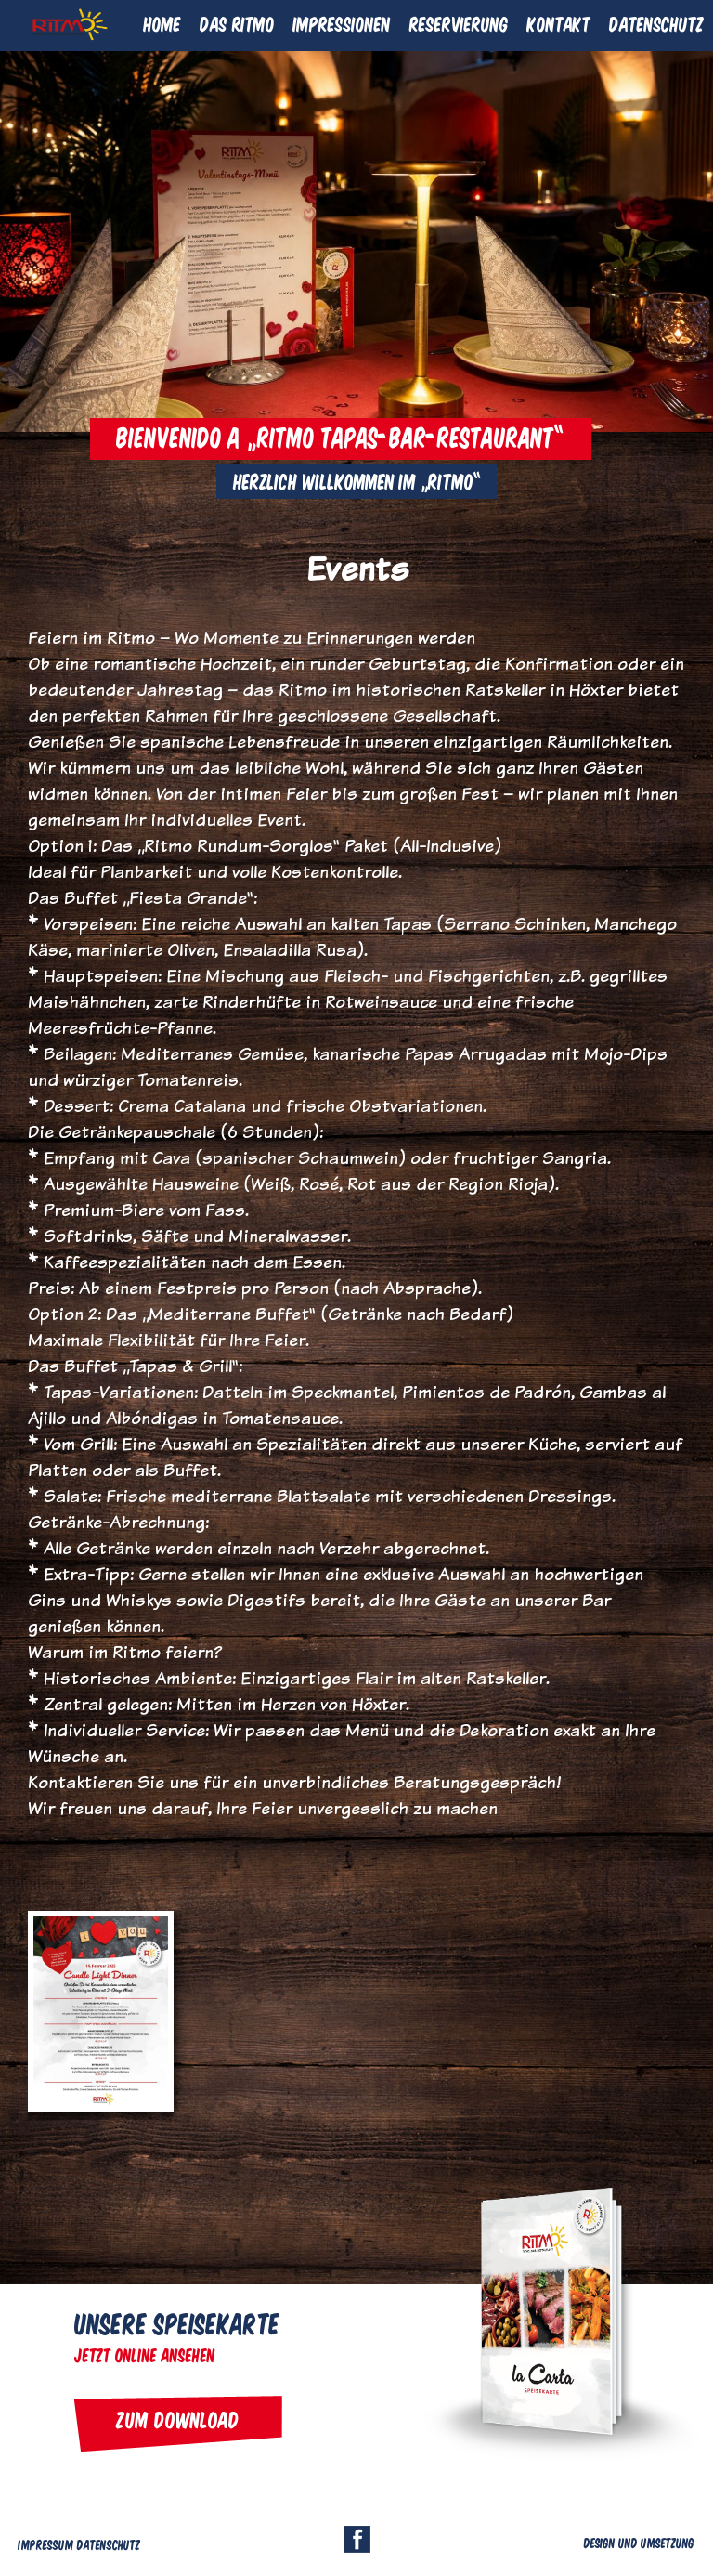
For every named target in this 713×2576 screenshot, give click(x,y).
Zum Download (178, 2419)
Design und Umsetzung (639, 2542)
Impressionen (342, 23)
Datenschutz (656, 23)
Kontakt (558, 23)
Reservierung (459, 23)
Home (162, 23)
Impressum (46, 2544)
